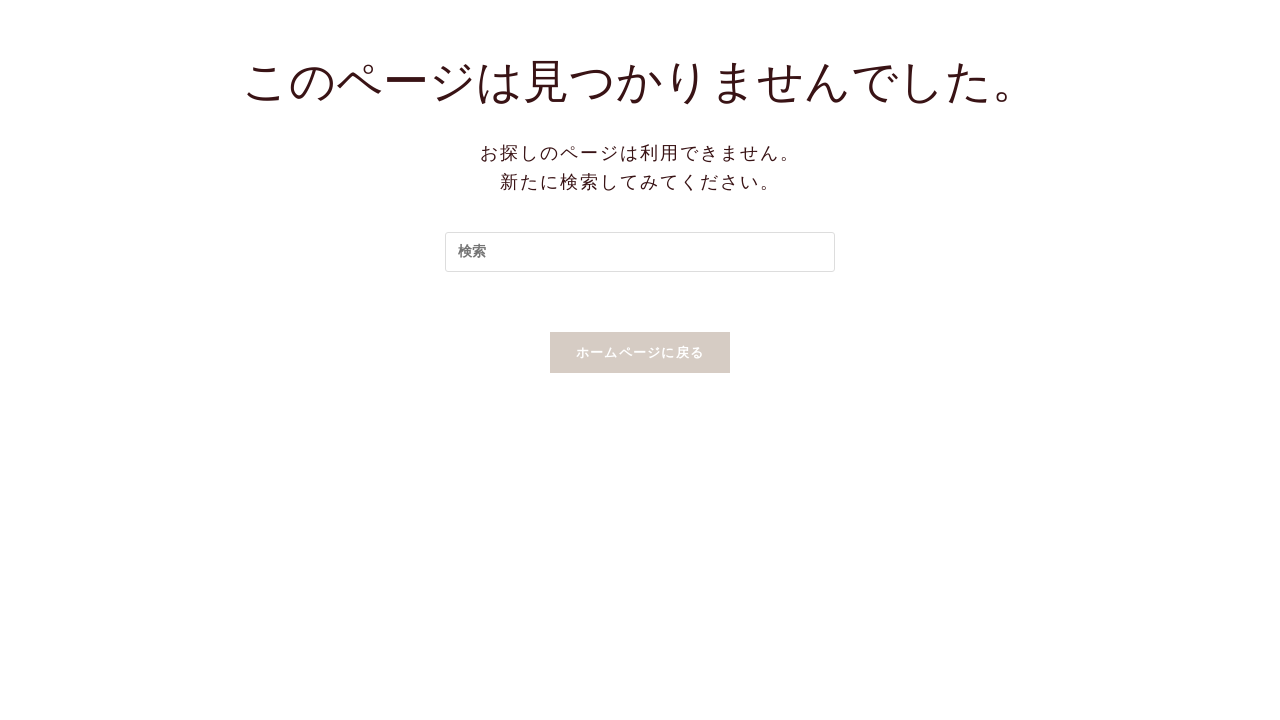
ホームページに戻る (640, 352)
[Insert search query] (640, 252)
